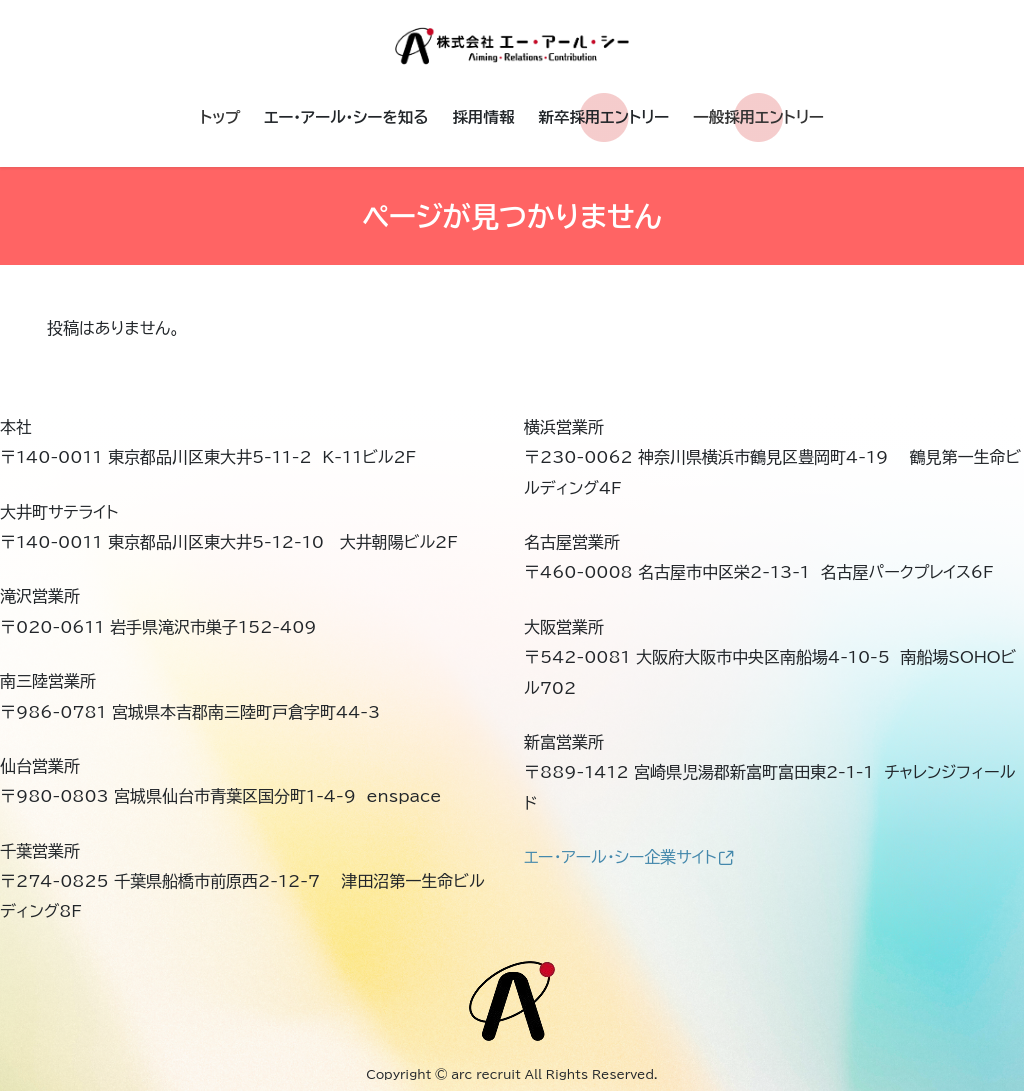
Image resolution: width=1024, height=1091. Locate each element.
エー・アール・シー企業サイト (629, 857)
